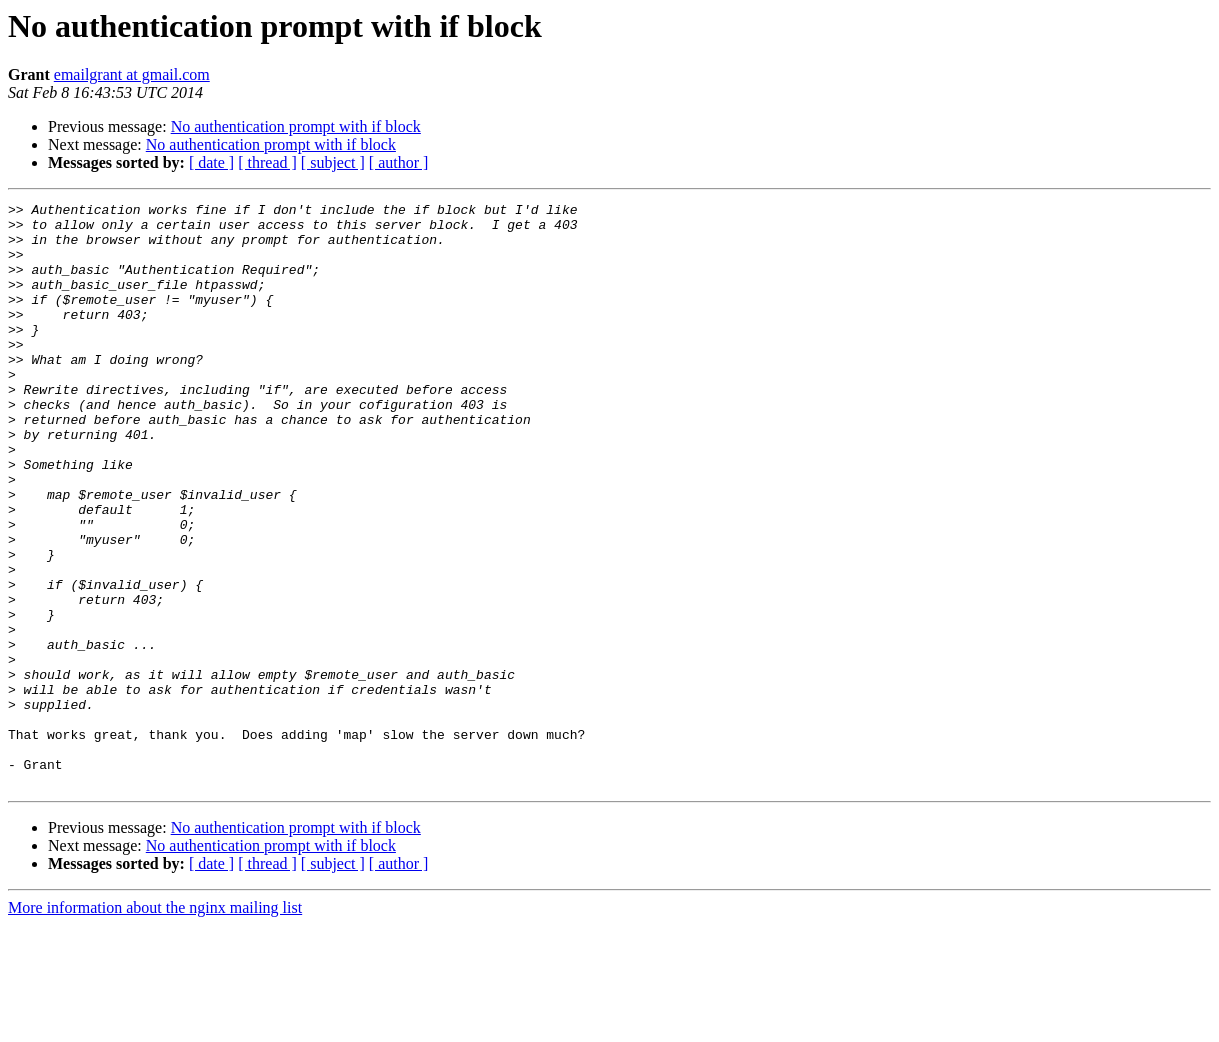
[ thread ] (267, 162)
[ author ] (399, 162)
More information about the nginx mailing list (155, 1024)
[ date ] (211, 162)
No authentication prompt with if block (296, 126)
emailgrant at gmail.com (132, 74)
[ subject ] (333, 162)
